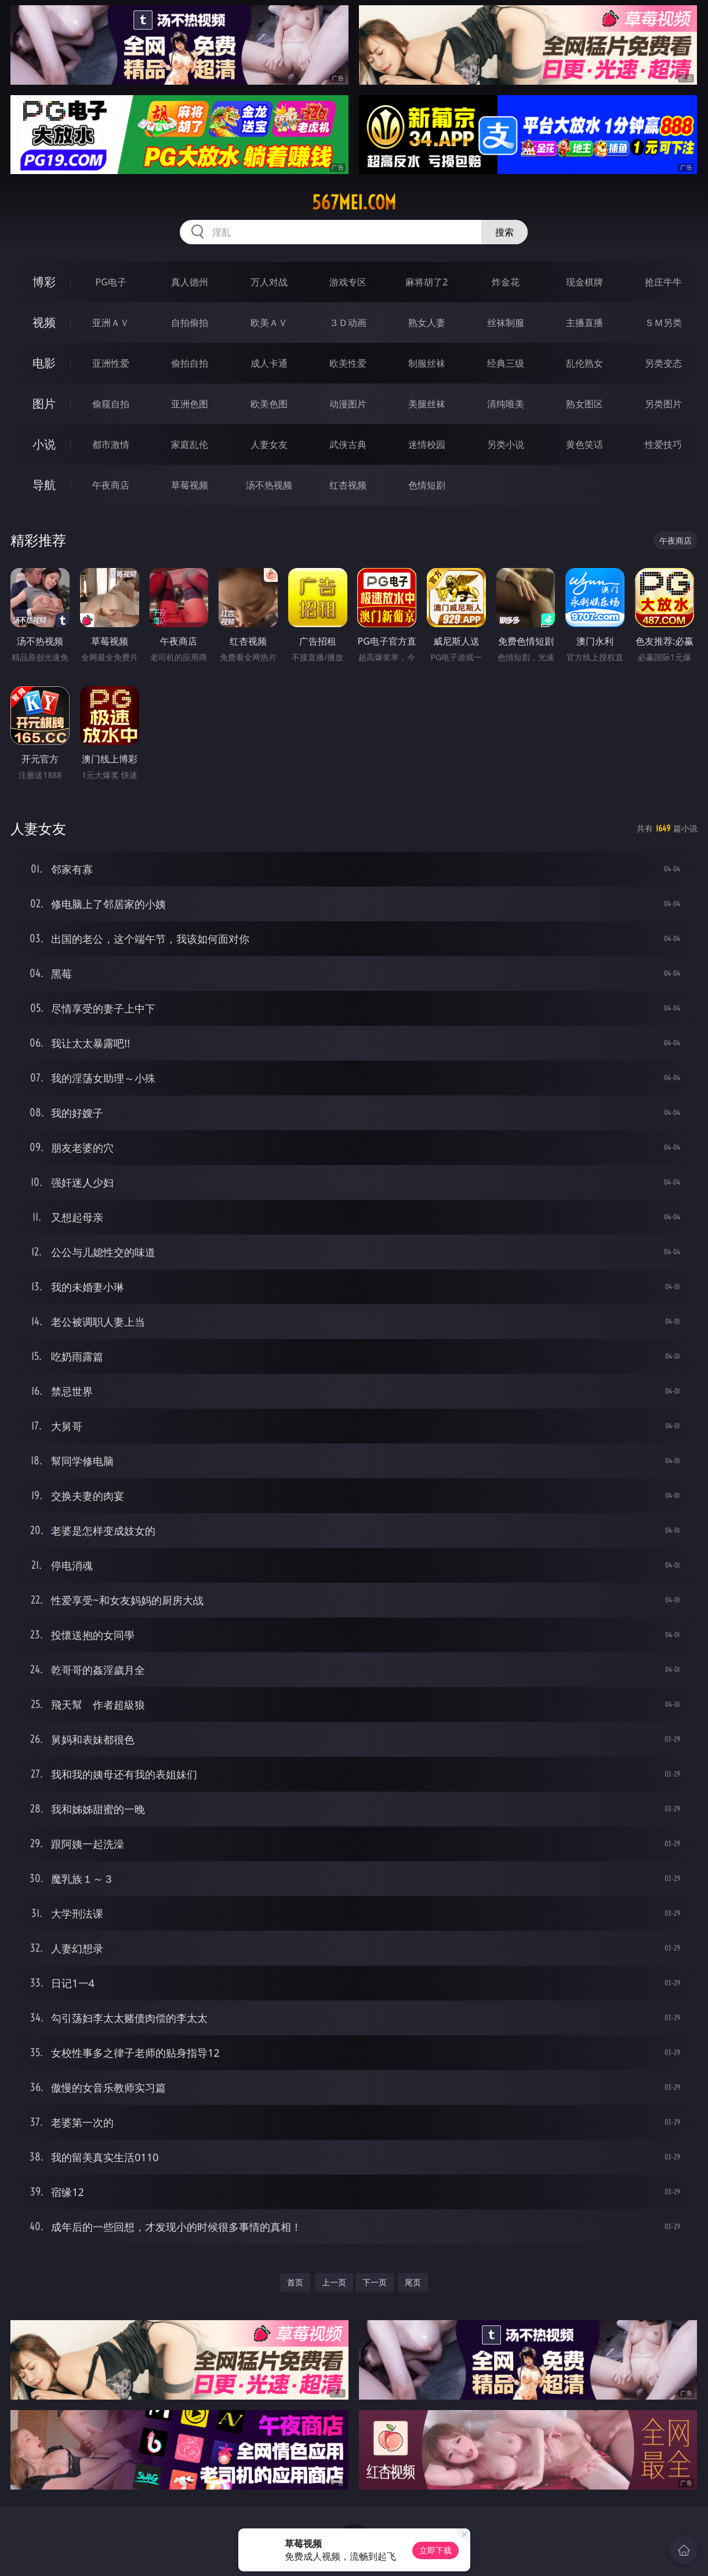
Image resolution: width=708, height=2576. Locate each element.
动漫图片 (347, 403)
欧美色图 (269, 403)
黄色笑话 (584, 444)
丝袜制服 (505, 322)
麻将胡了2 (426, 282)
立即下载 (435, 2550)
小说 (44, 444)
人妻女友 (269, 444)
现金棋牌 (584, 282)
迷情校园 (426, 444)
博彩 (44, 282)
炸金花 (506, 282)
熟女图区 (584, 403)
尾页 (413, 2282)
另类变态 (663, 363)
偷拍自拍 (189, 363)
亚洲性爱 (110, 363)
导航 (44, 485)
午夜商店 (110, 485)
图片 (44, 403)
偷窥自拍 (110, 403)
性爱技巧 (663, 444)
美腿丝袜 (426, 403)
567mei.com (354, 202)
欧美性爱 (347, 363)
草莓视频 (189, 485)
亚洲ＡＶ (110, 322)
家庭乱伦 (189, 444)
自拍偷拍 (189, 322)
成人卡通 (269, 363)
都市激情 (110, 444)
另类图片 (663, 403)
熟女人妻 (426, 322)
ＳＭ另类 (663, 322)
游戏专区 (347, 282)
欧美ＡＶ (269, 322)
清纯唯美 (505, 403)
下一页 (374, 2282)
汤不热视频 (269, 485)
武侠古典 (347, 444)
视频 (44, 322)
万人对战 (269, 282)
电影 (44, 363)
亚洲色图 (189, 403)
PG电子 (110, 282)
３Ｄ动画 (347, 322)
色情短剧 (426, 485)
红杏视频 (347, 485)
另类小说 (505, 444)
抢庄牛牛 (663, 282)
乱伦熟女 (584, 363)
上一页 (334, 2282)
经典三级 (505, 363)
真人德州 (189, 282)
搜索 (504, 232)
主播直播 (584, 322)
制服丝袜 (426, 363)
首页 (295, 2282)
